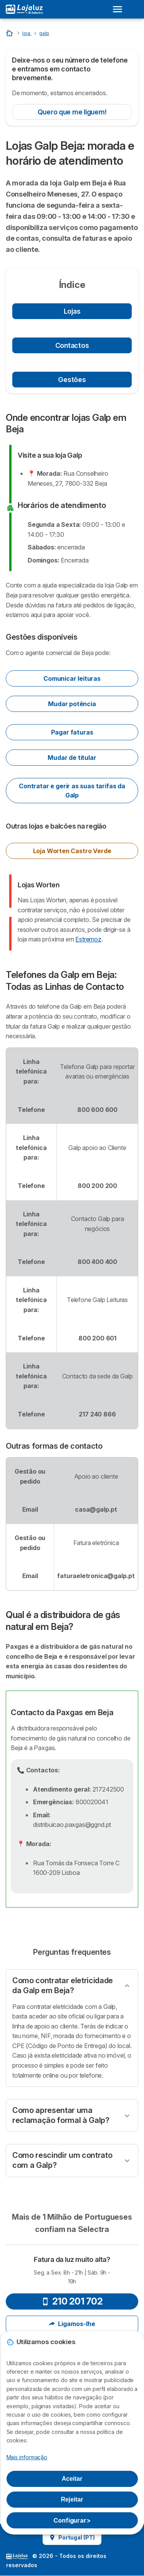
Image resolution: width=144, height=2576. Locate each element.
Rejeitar (72, 2499)
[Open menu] (119, 9)
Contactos (72, 345)
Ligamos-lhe (72, 2324)
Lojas (72, 311)
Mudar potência (72, 704)
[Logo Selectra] (24, 9)
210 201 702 (72, 2301)
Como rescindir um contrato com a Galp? (62, 2160)
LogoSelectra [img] (17, 2556)
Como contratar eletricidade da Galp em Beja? (62, 1985)
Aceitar (72, 2478)
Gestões (72, 380)
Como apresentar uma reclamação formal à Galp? (60, 2115)
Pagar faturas (72, 732)
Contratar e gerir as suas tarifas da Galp (72, 790)
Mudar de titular (72, 757)
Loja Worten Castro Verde (72, 851)
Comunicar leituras (72, 678)
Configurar (72, 2520)
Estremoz (88, 939)
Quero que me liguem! (72, 112)
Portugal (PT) (72, 2537)
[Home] (10, 33)
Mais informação (27, 2457)
